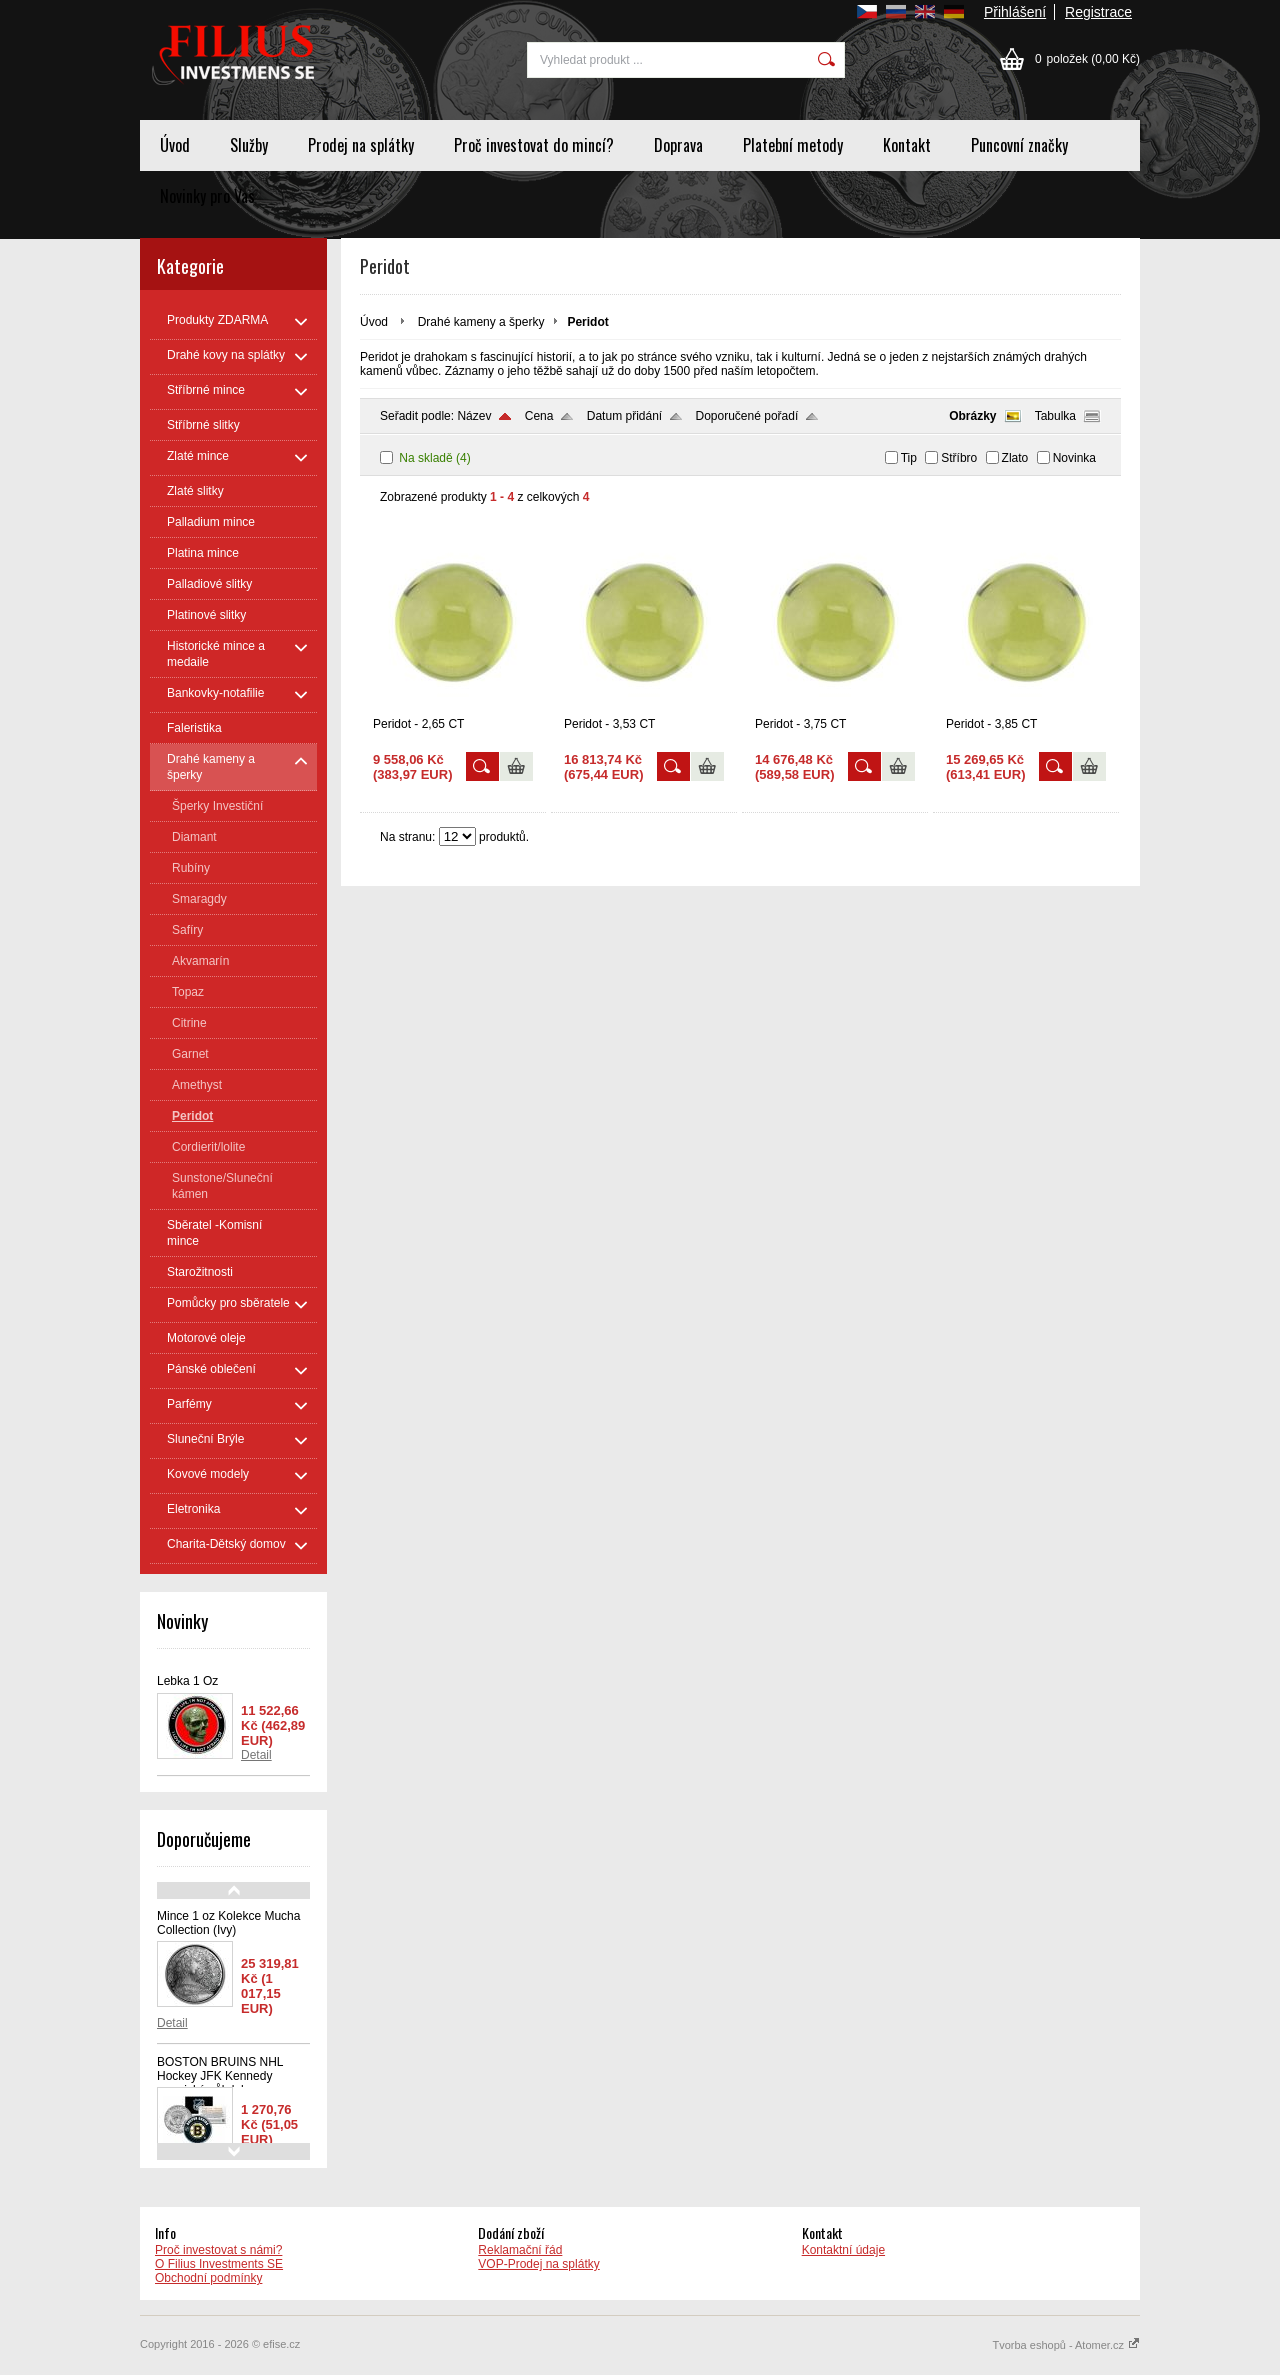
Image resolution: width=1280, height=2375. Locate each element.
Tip (909, 458)
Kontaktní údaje (843, 2250)
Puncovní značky (1019, 145)
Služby (249, 145)
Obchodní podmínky (208, 2278)
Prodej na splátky (361, 145)
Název (474, 416)
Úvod (175, 145)
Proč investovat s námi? (218, 2250)
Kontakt (907, 145)
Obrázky (972, 416)
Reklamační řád (520, 2250)
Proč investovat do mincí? (534, 145)
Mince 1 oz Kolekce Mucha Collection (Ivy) (228, 1923)
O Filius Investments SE (219, 2264)
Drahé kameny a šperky (481, 322)
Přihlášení (1015, 12)
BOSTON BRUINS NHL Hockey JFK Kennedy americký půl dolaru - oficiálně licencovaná (220, 2083)
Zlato (1015, 458)
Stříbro (959, 458)
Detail (256, 1755)
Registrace (1098, 12)
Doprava (678, 145)
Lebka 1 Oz (187, 1681)
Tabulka (1055, 416)
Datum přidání (624, 416)
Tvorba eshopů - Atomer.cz (1066, 2345)
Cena (539, 416)
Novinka (1074, 458)
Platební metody (793, 145)
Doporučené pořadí (747, 416)
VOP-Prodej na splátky (538, 2264)
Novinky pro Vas (207, 196)
